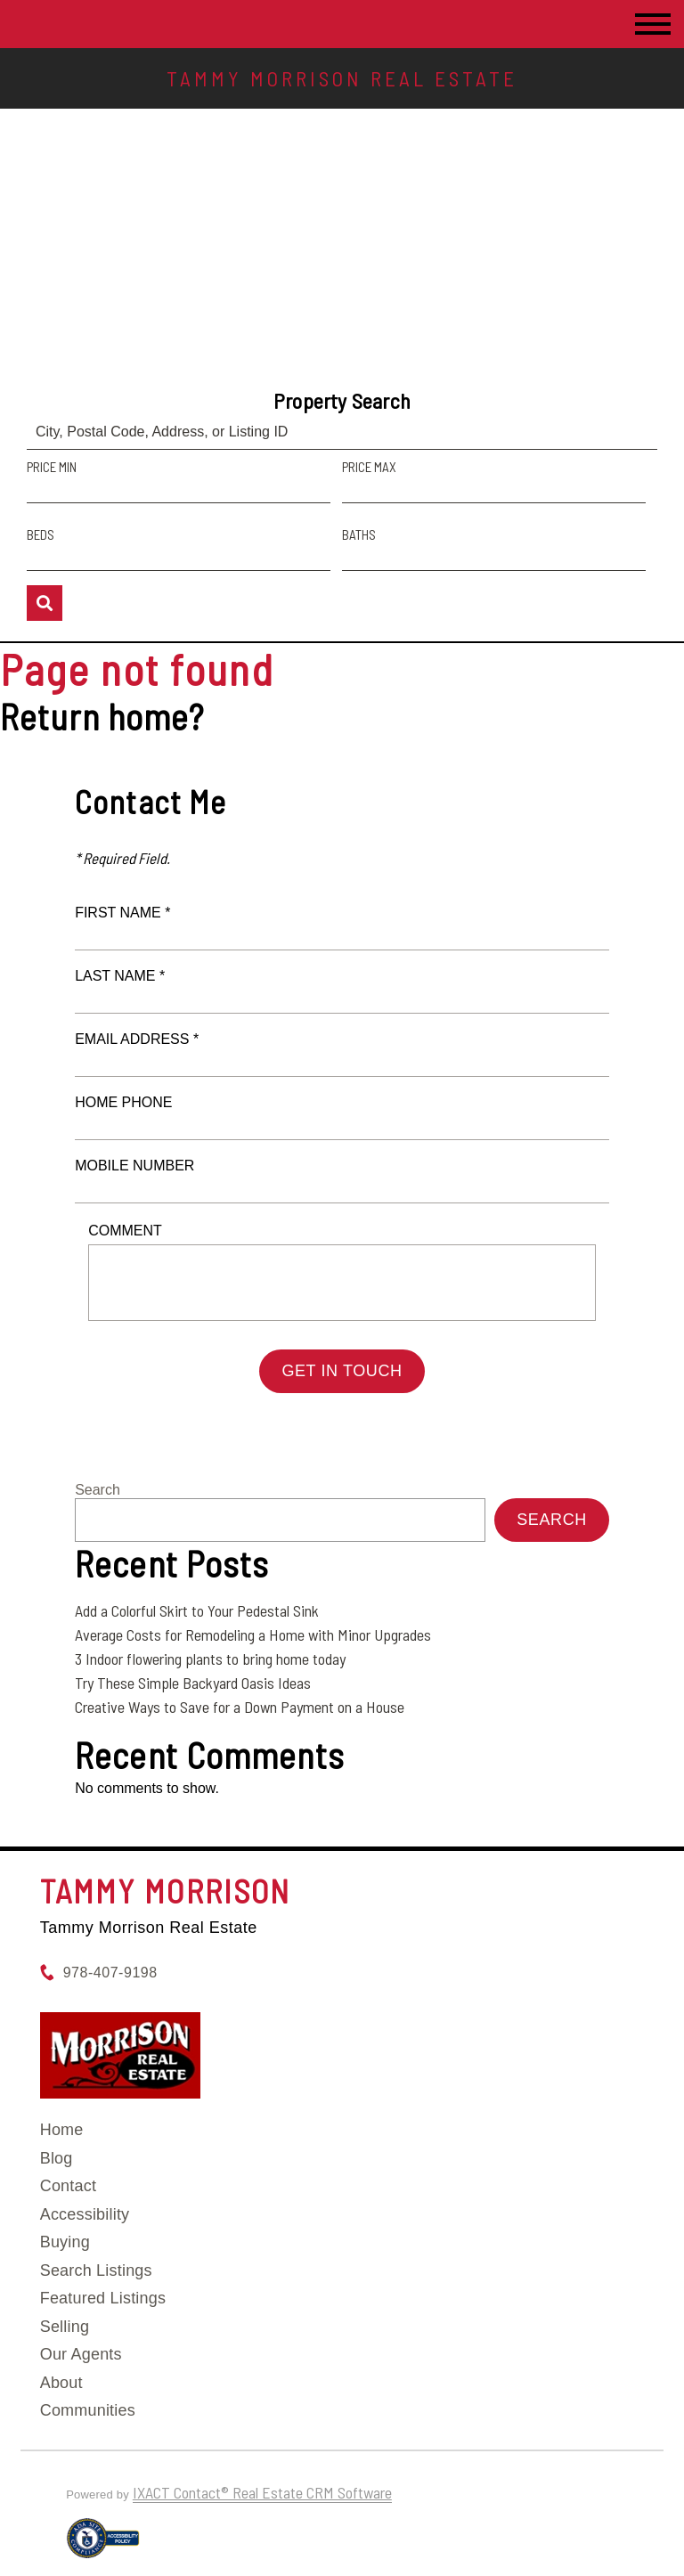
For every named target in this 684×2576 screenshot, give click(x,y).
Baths (359, 534)
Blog (56, 2158)
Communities (87, 2410)
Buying (65, 2242)
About (61, 2383)
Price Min (52, 467)
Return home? (102, 716)
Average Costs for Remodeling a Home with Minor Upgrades (253, 1634)
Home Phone (123, 1102)
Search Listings (96, 2270)
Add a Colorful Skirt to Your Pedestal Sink (197, 1610)
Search (97, 1489)
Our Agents (81, 2354)
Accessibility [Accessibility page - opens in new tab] (85, 2214)
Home (62, 2130)
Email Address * (137, 1039)
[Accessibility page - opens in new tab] (103, 2546)
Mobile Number (134, 1165)
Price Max (369, 467)
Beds (40, 534)
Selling (64, 2327)
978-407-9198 (110, 1972)
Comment (125, 1230)
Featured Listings (103, 2298)
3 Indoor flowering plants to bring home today (210, 1658)
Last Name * (120, 975)
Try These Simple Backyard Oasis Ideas (193, 1682)
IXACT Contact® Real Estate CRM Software (262, 2492)
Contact (68, 2186)
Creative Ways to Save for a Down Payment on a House (239, 1706)
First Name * (122, 912)
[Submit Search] (44, 603)
